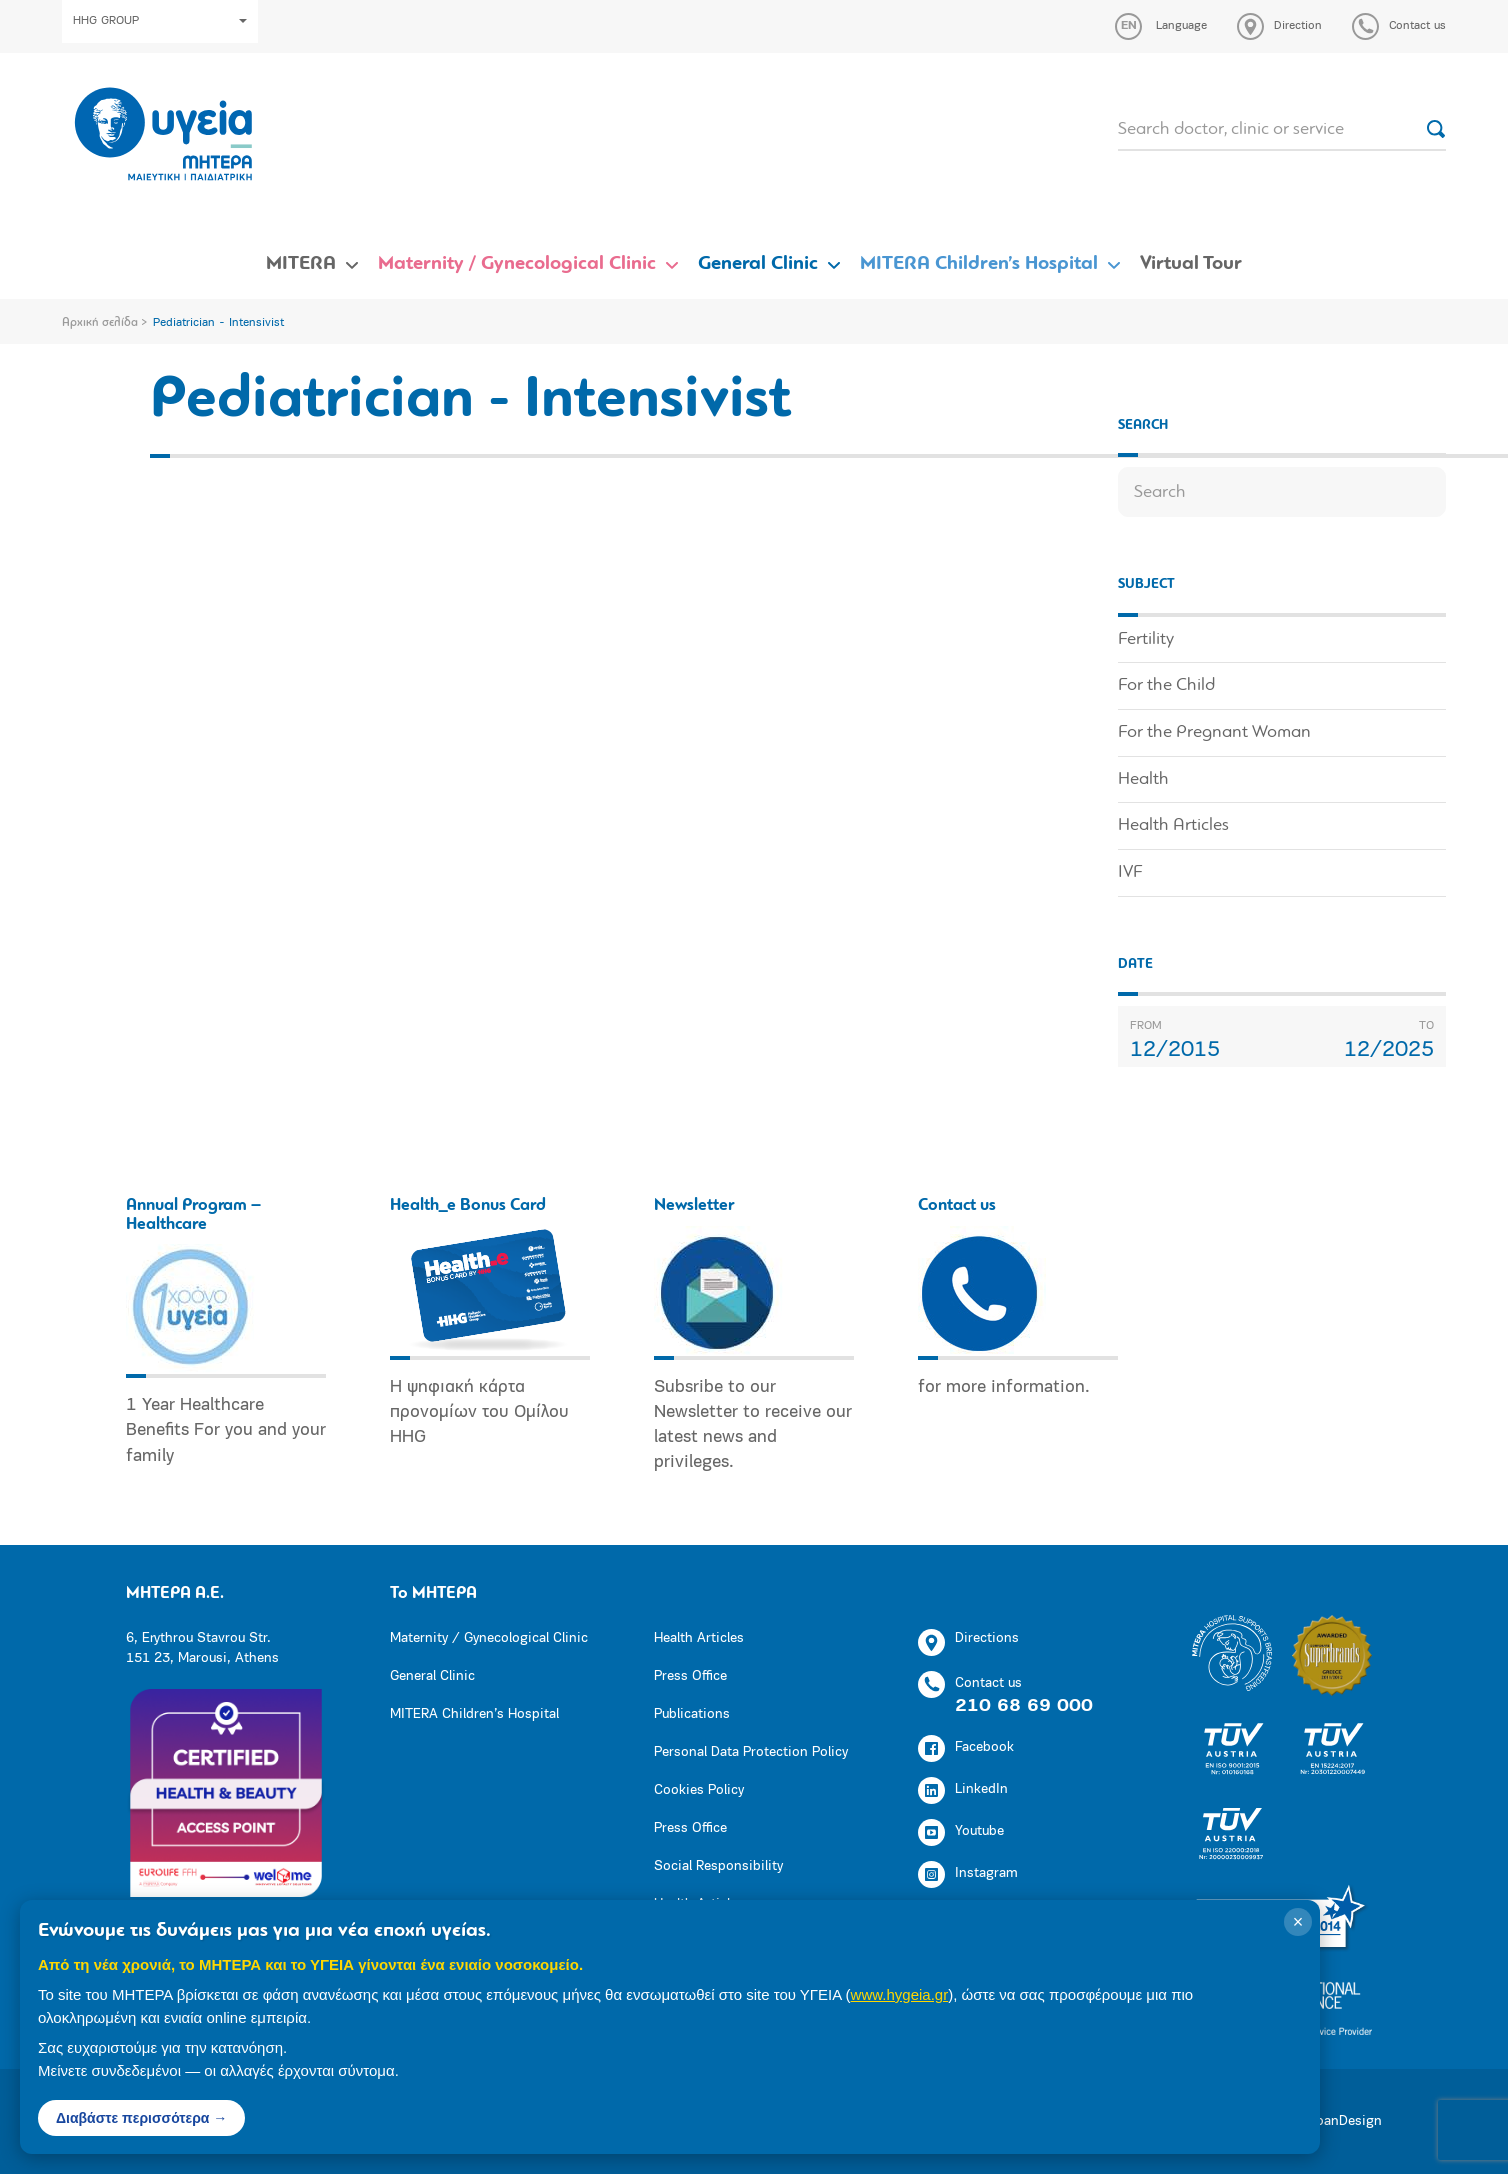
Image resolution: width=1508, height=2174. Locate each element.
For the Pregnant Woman (1214, 732)
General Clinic (758, 264)
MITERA (301, 264)
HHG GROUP (160, 21)
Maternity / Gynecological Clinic (517, 264)
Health (1143, 779)
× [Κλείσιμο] (1298, 1922)
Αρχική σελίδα (100, 323)
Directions (968, 1642)
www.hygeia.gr (900, 1994)
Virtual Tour (1191, 264)
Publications (692, 1714)
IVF (1130, 872)
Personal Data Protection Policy (751, 1752)
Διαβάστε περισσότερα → (141, 2118)
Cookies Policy (699, 1790)
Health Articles (1173, 825)
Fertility (1146, 639)
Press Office (690, 1676)
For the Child (1166, 685)
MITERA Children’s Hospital (979, 264)
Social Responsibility (718, 1866)
